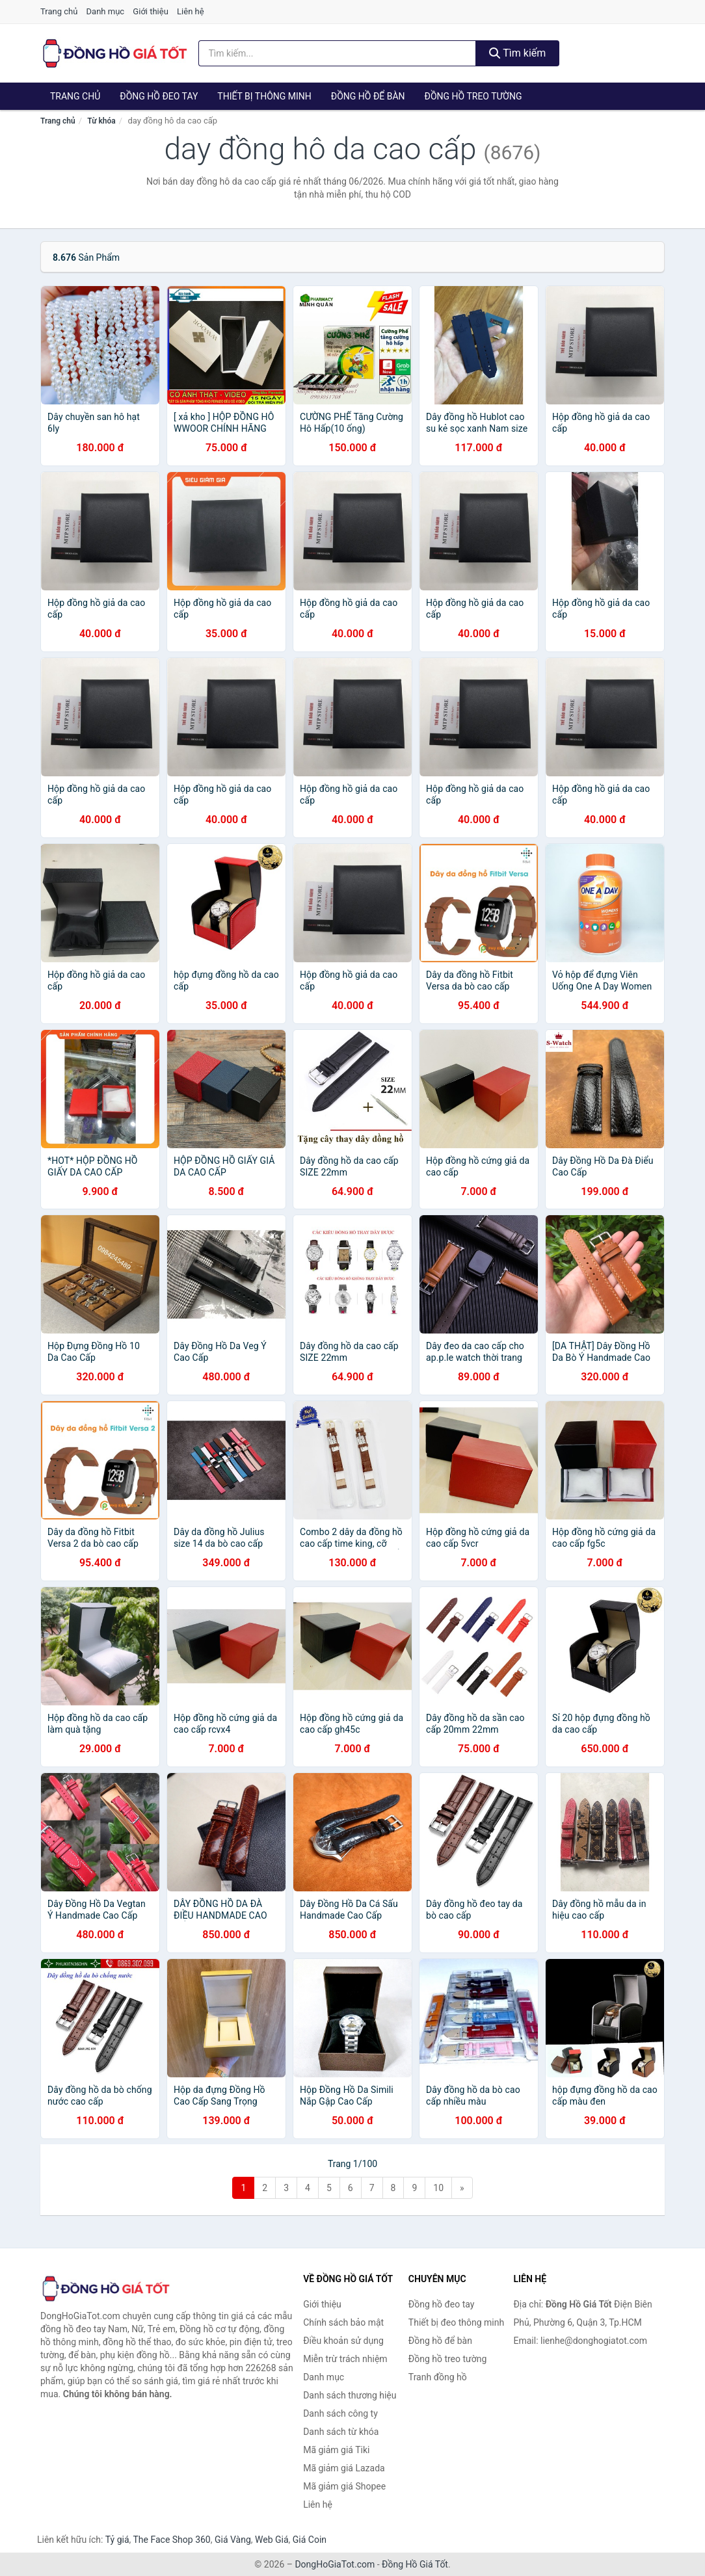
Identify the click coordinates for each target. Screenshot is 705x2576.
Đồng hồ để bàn (368, 96)
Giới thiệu (150, 11)
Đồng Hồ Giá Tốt (415, 2564)
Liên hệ (190, 11)
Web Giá (272, 2539)
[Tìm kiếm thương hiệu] (337, 53)
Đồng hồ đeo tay (159, 96)
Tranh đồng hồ (437, 2377)
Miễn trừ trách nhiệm (345, 2359)
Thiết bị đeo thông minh (456, 2322)
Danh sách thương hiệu (349, 2395)
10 (438, 2188)
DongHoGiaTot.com (335, 2564)
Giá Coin (309, 2539)
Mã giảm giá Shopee (344, 2486)
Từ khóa (101, 120)
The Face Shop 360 (171, 2539)
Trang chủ (58, 11)
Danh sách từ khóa (341, 2431)
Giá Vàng (233, 2539)
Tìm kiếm (517, 53)
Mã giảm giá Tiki (336, 2450)
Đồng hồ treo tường (473, 96)
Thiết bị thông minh (264, 96)
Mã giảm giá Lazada (344, 2468)
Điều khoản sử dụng (343, 2340)
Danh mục (105, 11)
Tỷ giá (117, 2539)
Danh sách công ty (340, 2413)
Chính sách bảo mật (343, 2322)
